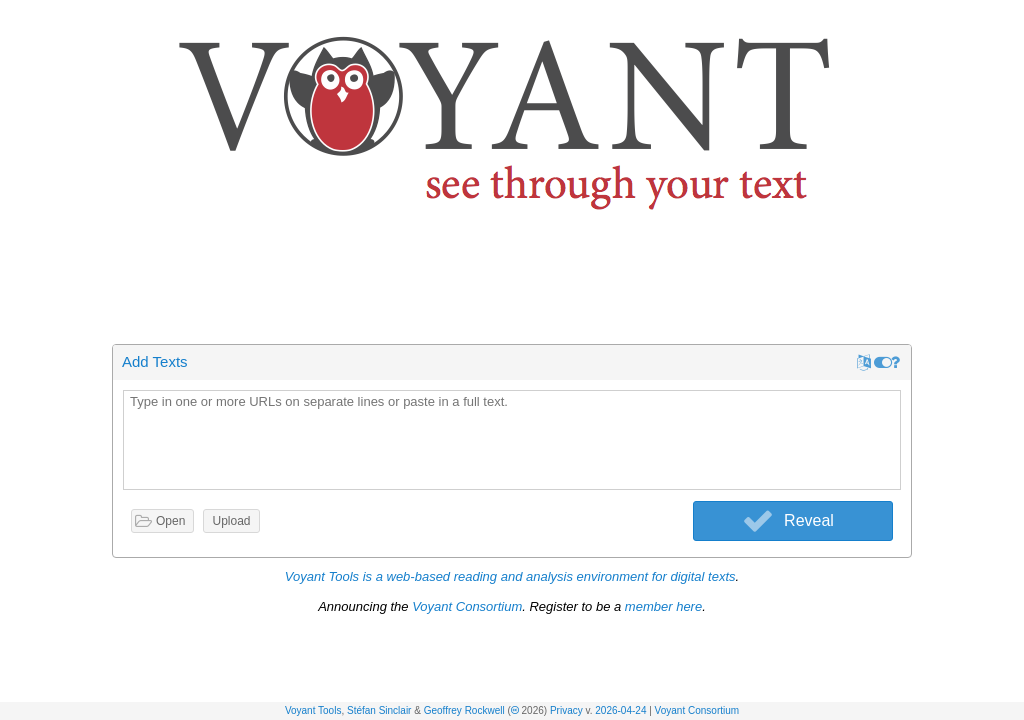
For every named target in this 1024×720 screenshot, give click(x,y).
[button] (1010, 18)
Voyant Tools (313, 710)
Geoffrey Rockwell (464, 710)
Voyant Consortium (697, 710)
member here (663, 606)
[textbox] (512, 441)
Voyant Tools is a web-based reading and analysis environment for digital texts (510, 576)
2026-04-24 (620, 710)
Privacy (566, 710)
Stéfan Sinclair (379, 710)
